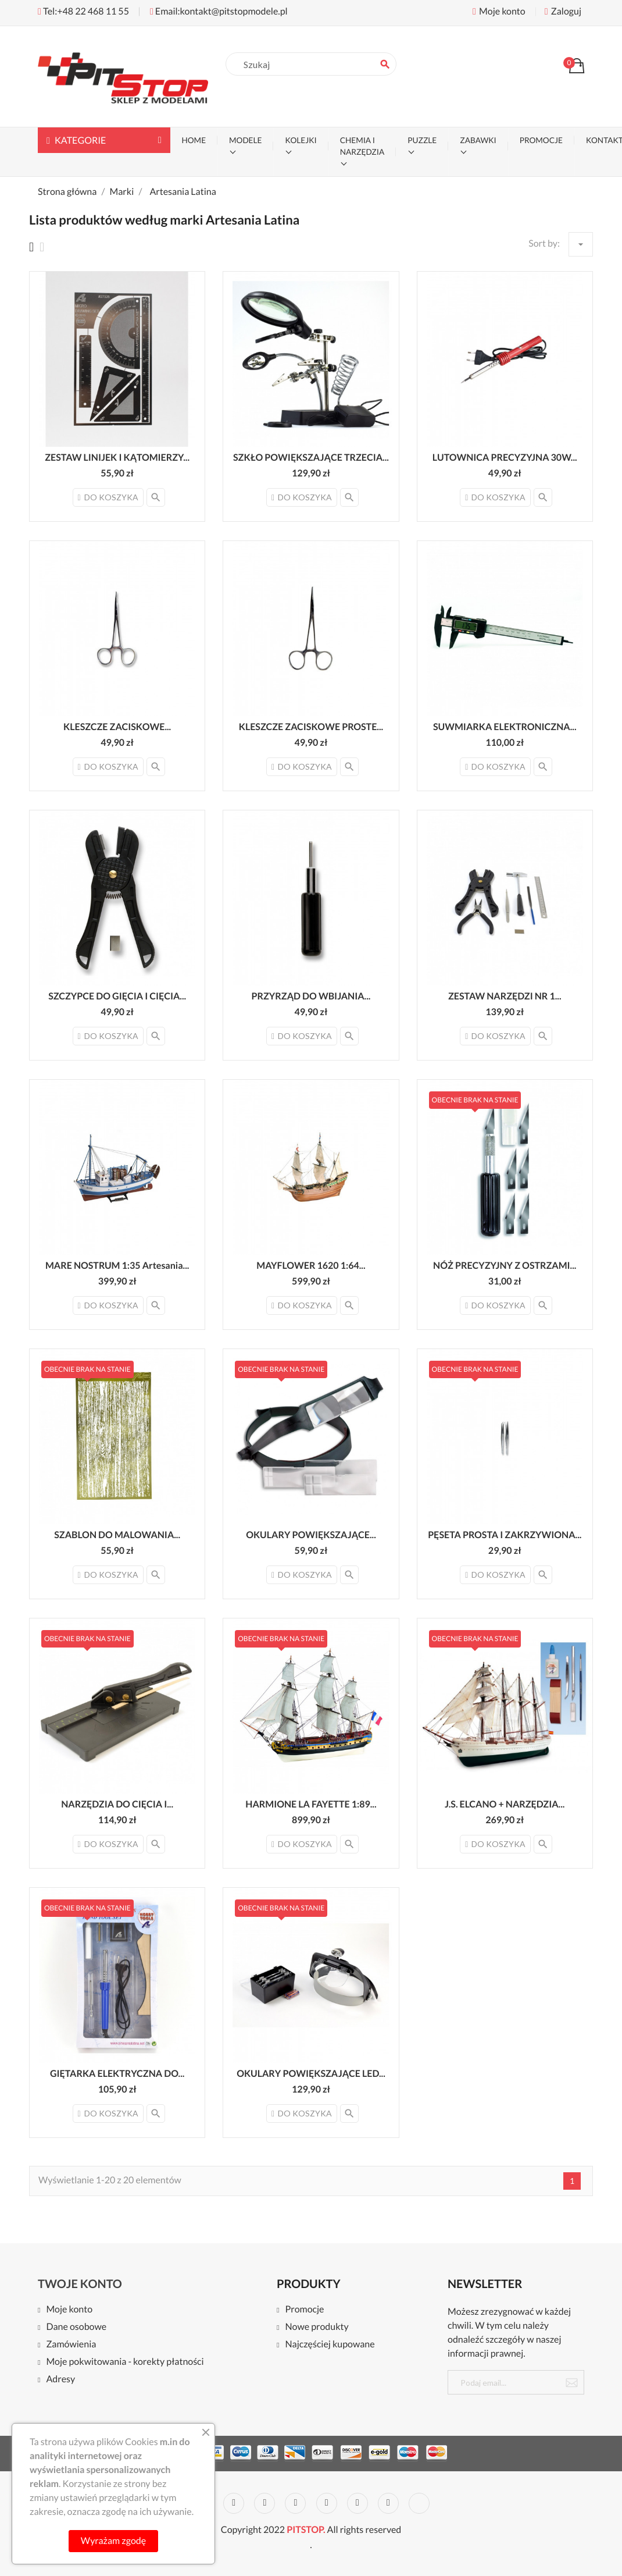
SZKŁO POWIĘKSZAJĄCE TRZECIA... (311, 457)
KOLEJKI (300, 140)
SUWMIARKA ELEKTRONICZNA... (504, 726)
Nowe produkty (316, 2327)
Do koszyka (108, 497)
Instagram (388, 2503)
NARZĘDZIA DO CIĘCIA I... (117, 1804)
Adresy (60, 2380)
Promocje (304, 2310)
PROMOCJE (541, 140)
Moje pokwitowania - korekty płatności (124, 2362)
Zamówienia (71, 2345)
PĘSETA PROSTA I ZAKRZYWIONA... (504, 1534)
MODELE (245, 140)
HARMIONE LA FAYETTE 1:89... (310, 1804)
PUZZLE (422, 140)
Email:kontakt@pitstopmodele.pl (219, 11)
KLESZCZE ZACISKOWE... (117, 726)
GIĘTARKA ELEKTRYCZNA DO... (117, 2073)
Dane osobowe (76, 2327)
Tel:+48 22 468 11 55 (83, 11)
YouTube (295, 2503)
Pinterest (326, 2503)
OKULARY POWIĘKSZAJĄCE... (311, 1534)
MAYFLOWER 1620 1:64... (310, 1265)
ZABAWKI (478, 140)
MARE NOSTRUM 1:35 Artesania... (117, 1265)
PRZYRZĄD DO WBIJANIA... (311, 996)
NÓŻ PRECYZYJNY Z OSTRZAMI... (504, 1265)
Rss (264, 2503)
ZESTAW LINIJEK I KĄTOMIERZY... (117, 457)
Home (194, 140)
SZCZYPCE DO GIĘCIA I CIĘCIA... (117, 996)
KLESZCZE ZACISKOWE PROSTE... (311, 726)
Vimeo (357, 2503)
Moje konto (69, 2310)
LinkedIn (419, 2503)
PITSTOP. (306, 2529)
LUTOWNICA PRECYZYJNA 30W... (504, 457)
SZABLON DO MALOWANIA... (117, 1534)
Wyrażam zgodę (113, 2540)
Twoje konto (80, 2284)
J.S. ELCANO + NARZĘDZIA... (504, 1804)
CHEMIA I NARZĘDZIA (362, 146)
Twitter (233, 2503)
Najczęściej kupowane (329, 2345)
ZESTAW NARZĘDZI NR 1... (505, 996)
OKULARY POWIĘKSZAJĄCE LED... (311, 2073)
